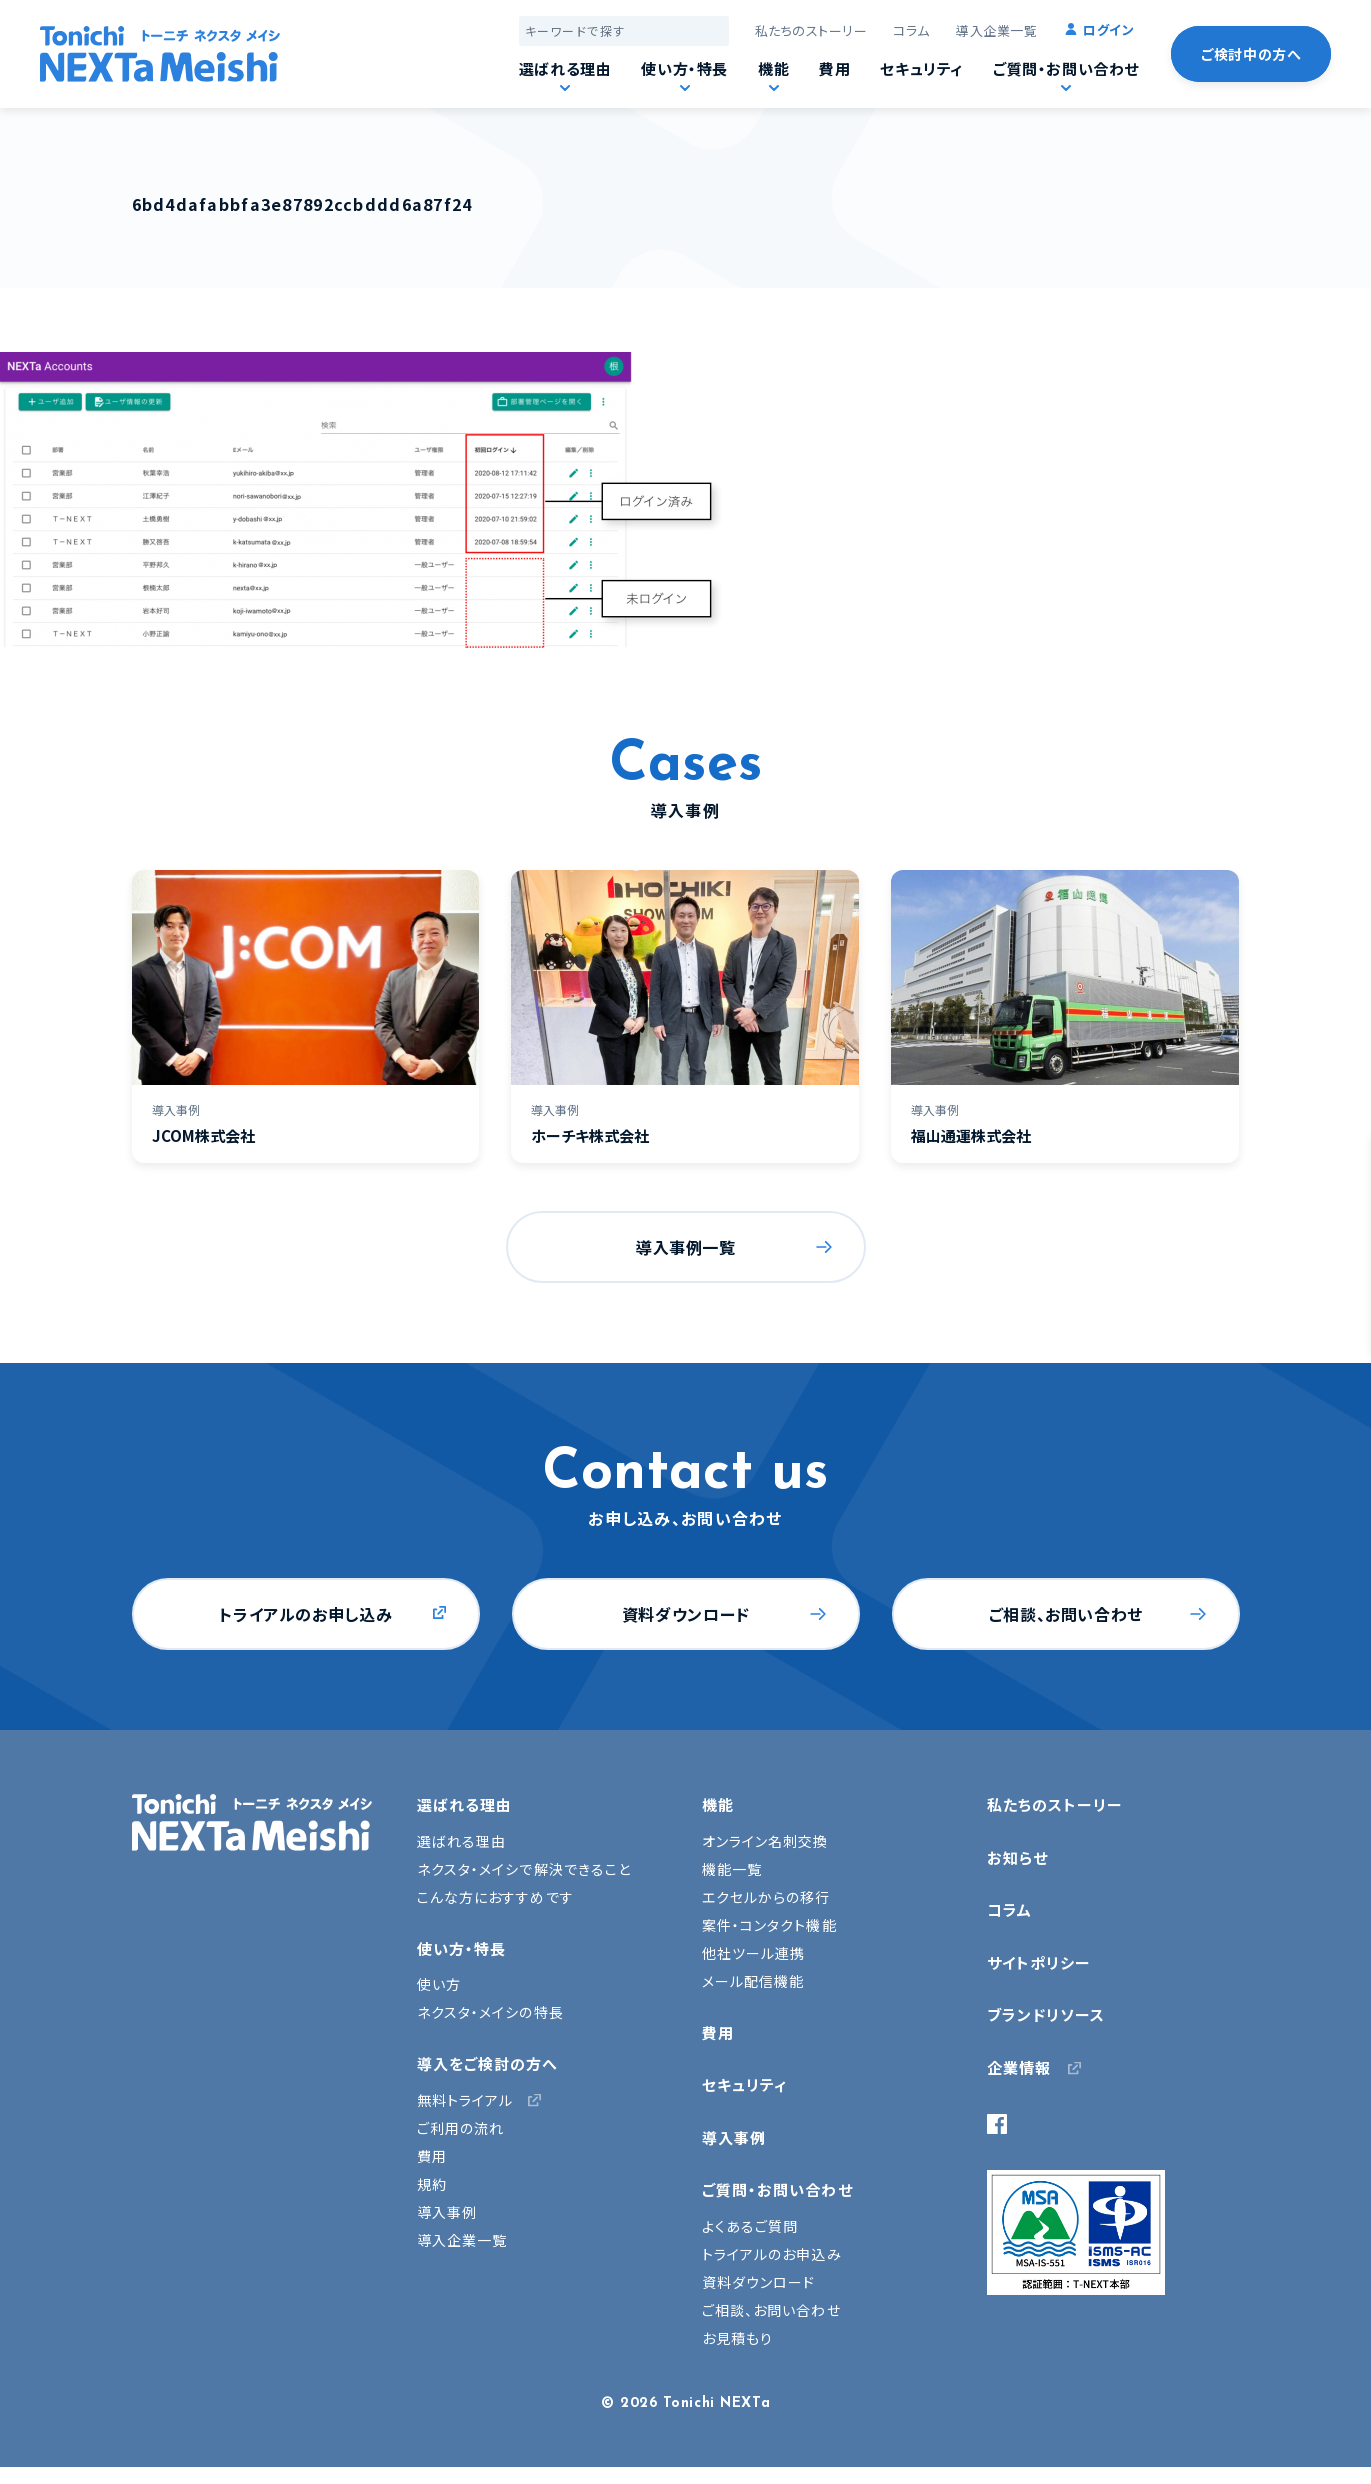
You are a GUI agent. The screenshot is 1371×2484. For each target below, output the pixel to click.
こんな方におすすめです (495, 1897)
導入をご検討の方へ (488, 2063)
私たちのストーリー (811, 30)
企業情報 (1019, 2067)
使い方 (439, 1984)
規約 (432, 2184)
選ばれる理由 (565, 68)
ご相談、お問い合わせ (1066, 1614)
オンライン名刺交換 (765, 1841)
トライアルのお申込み (772, 2254)
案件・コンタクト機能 (769, 1925)
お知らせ (1017, 1857)
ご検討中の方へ (1251, 54)
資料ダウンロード (686, 1614)
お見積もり (738, 2338)
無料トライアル (465, 2100)
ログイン (1108, 29)
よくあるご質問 (750, 2226)
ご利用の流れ (461, 2128)
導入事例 (447, 2212)
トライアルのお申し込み (305, 1614)
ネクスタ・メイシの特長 (490, 2012)
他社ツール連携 (754, 1953)
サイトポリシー (1039, 1962)
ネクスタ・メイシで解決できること (524, 1869)
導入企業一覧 (996, 30)
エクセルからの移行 (766, 1897)
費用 (834, 68)
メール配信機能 (753, 1981)
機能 (773, 68)
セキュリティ (921, 68)
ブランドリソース (1046, 2014)
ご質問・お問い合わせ (1066, 68)
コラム (911, 30)
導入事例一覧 (686, 1247)
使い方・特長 (684, 68)
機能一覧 (732, 1869)
